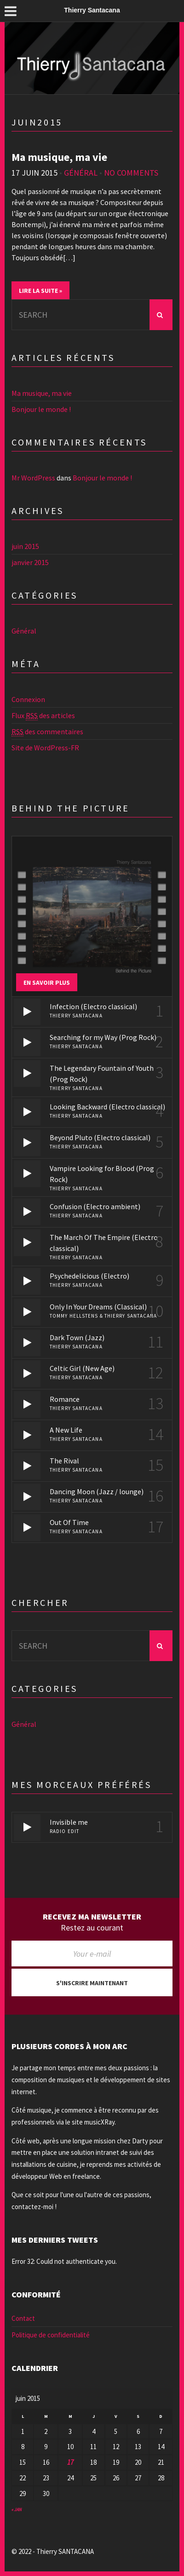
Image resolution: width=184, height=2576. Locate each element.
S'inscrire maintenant (92, 1983)
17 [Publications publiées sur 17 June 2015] (70, 2462)
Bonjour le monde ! (41, 409)
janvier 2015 (30, 562)
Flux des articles (43, 715)
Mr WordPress (33, 477)
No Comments (131, 172)
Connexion (28, 699)
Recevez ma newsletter (92, 1917)
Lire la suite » (40, 290)
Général (81, 172)
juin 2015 (25, 546)
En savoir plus (46, 982)
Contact (23, 2318)
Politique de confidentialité (51, 2334)
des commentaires (47, 732)
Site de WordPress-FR (45, 747)
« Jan (17, 2510)
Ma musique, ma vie (59, 157)
